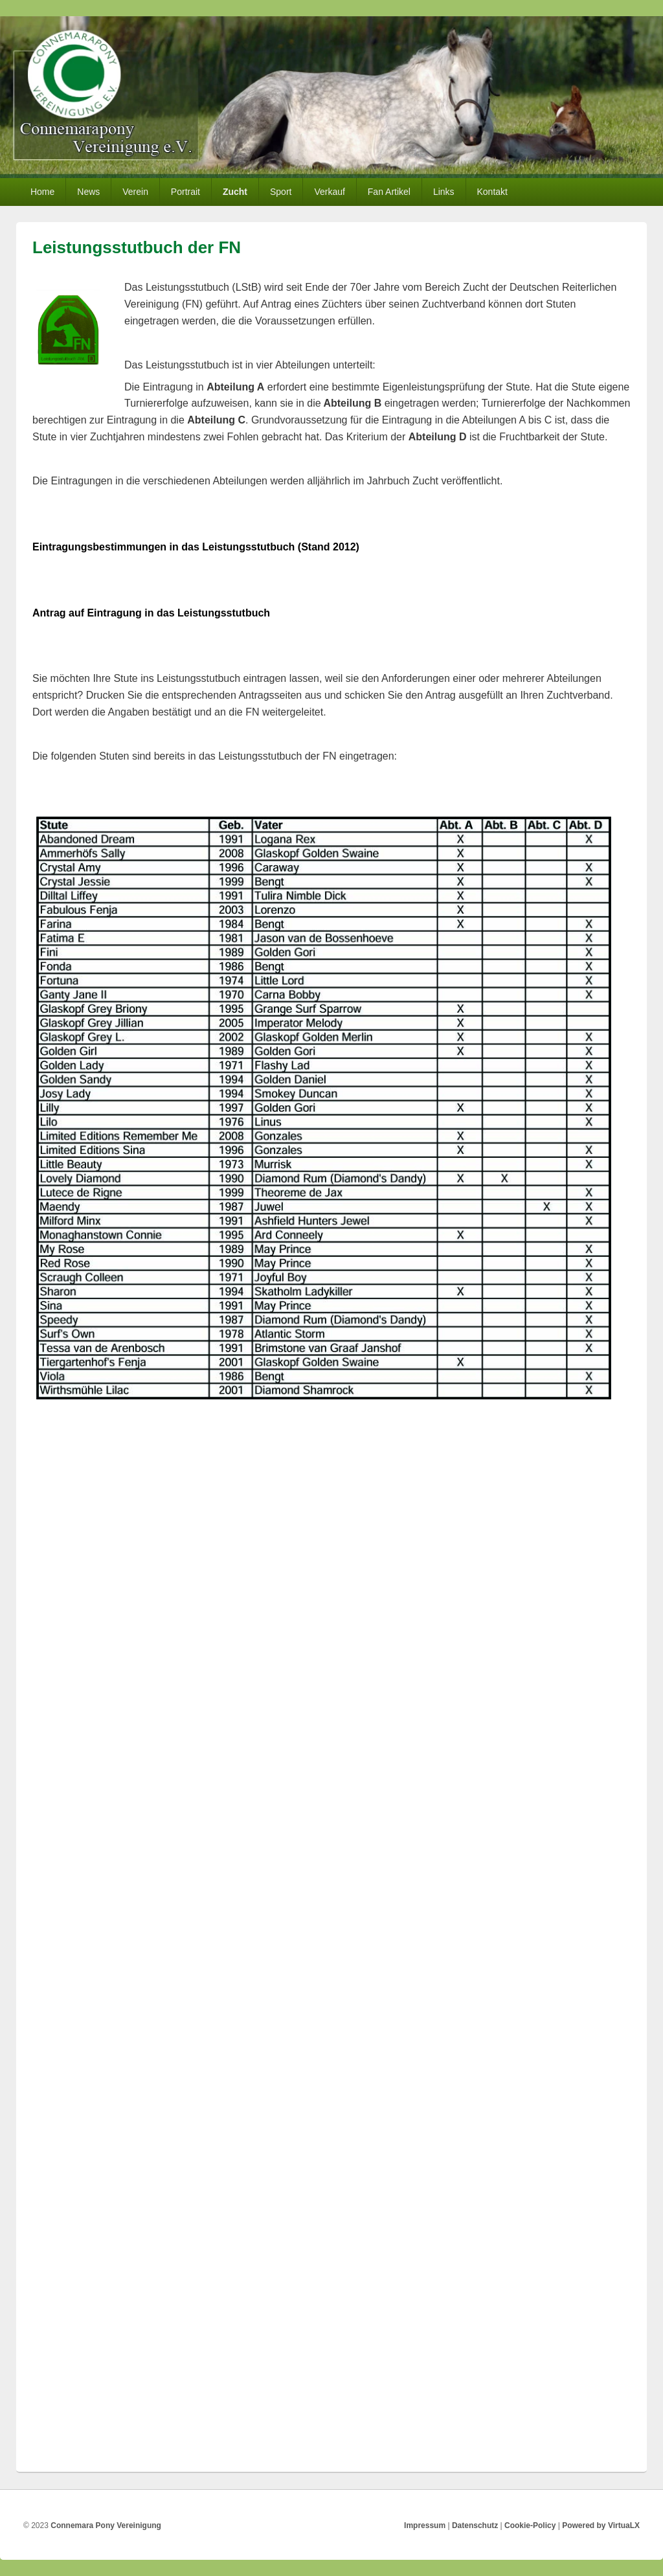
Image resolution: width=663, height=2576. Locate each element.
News (88, 191)
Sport (280, 191)
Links (444, 191)
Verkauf (329, 191)
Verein (135, 191)
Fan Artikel (389, 191)
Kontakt (492, 191)
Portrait (185, 191)
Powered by (601, 2525)
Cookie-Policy (530, 2525)
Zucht (235, 191)
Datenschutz (475, 2525)
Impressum (424, 2525)
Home (42, 191)
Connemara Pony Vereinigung (106, 2525)
